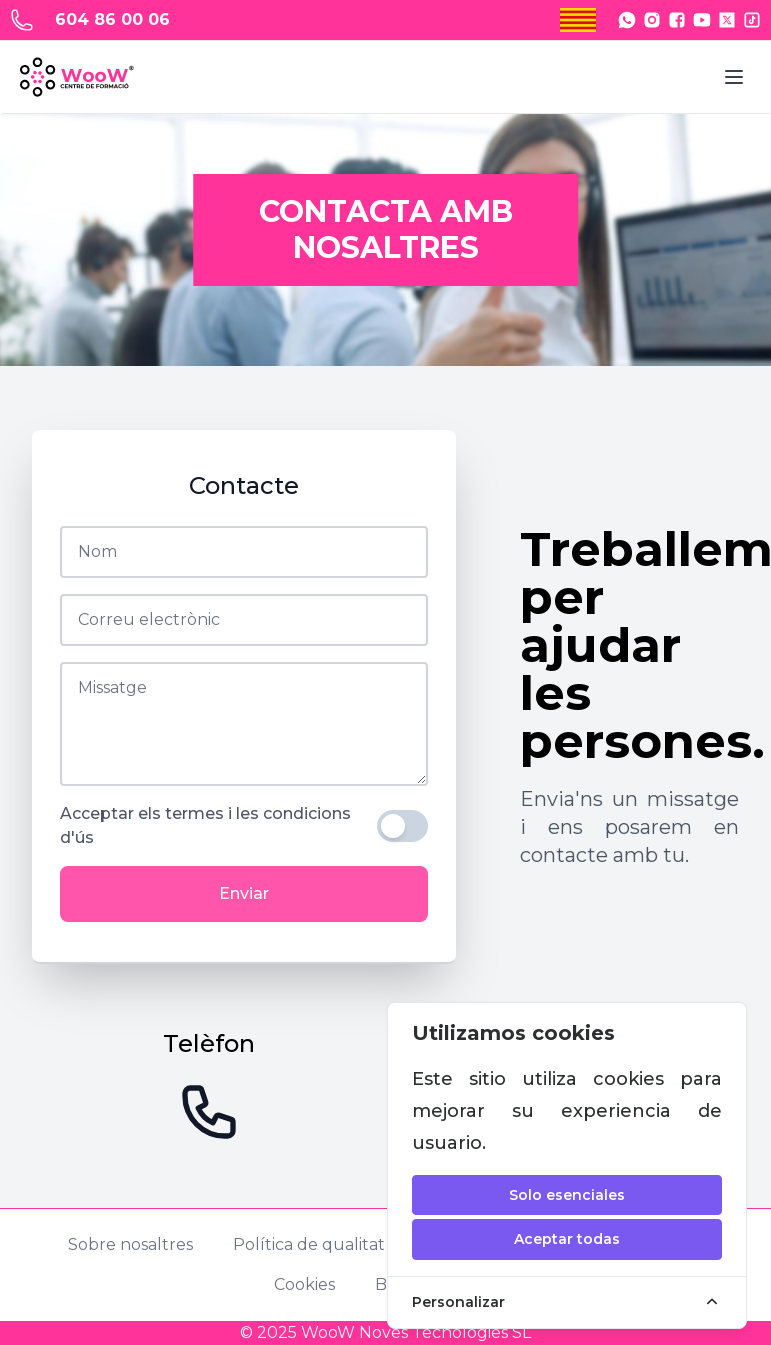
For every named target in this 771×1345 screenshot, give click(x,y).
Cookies (304, 1284)
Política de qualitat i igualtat (346, 1244)
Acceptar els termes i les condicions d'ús (205, 825)
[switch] (402, 826)
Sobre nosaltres (130, 1244)
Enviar (244, 893)
